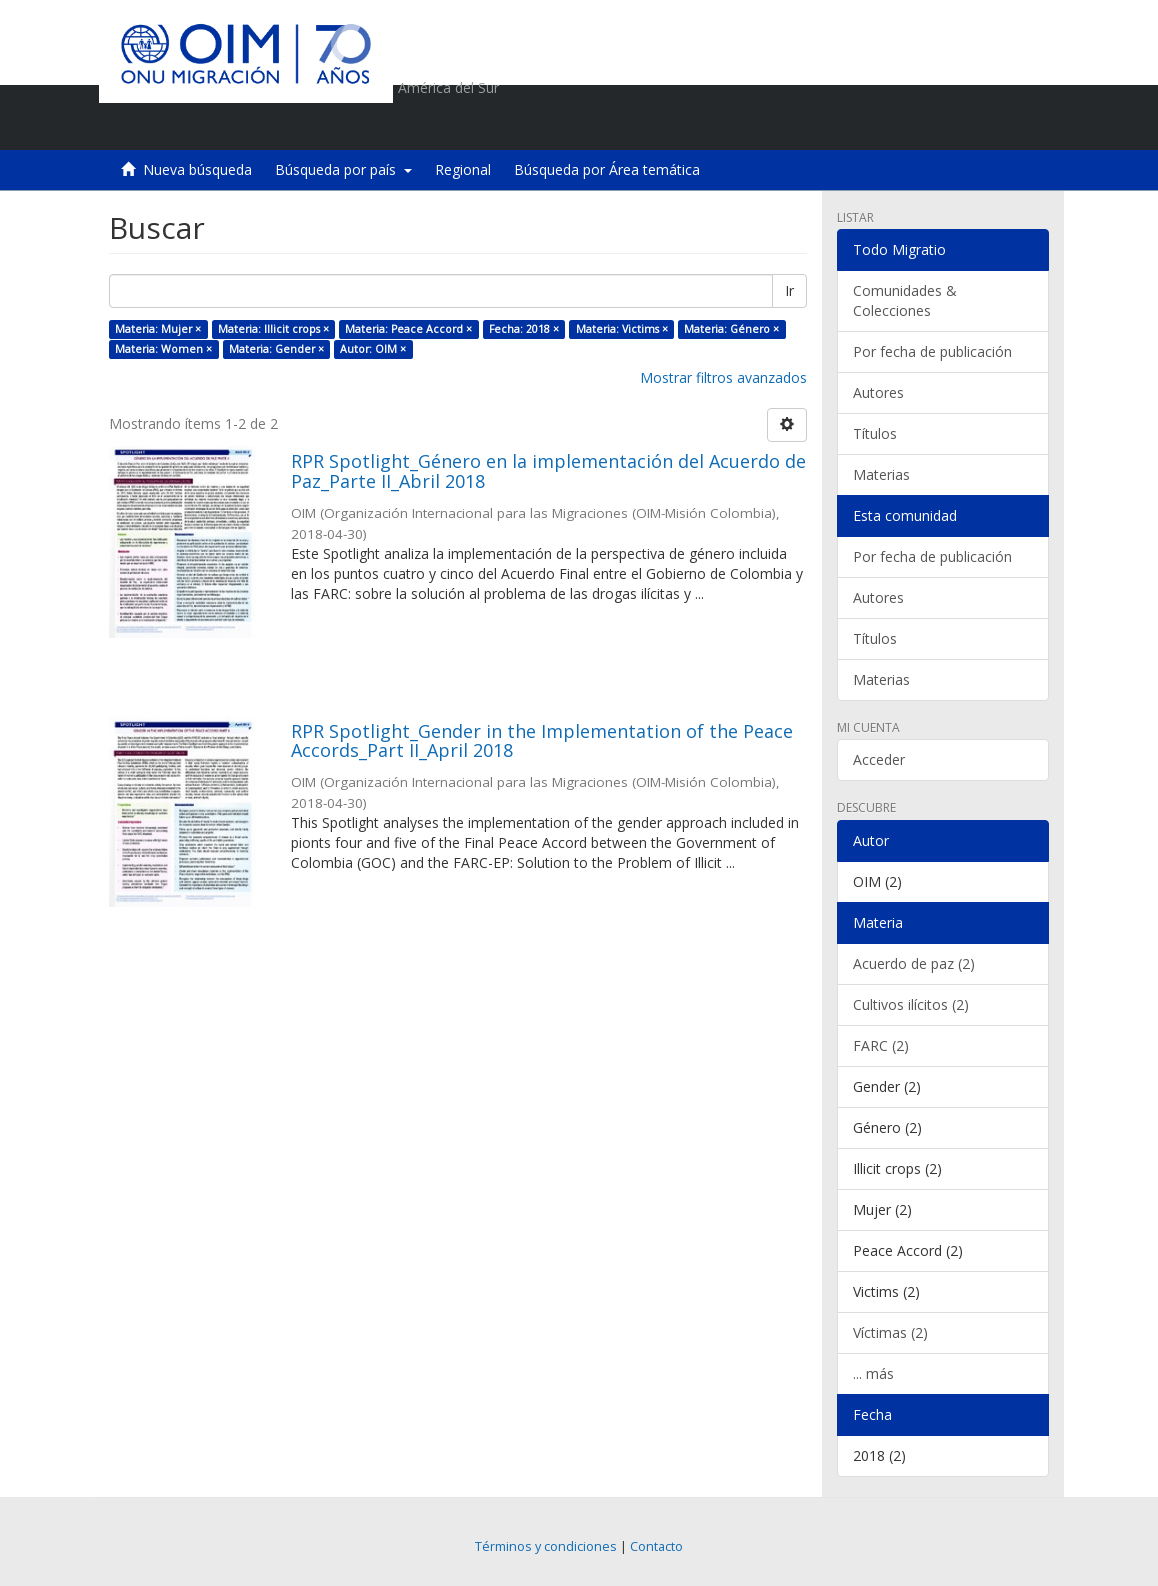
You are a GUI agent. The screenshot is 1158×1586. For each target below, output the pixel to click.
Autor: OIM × (373, 349)
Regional (463, 169)
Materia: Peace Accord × (408, 329)
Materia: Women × (163, 349)
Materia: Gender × (276, 349)
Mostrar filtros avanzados (723, 377)
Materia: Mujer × (158, 329)
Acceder (879, 759)
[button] (919, 125)
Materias (881, 474)
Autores (878, 392)
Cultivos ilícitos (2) (911, 1004)
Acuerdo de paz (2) (914, 963)
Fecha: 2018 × (524, 329)
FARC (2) (881, 1045)
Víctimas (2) (890, 1332)
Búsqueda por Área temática (607, 169)
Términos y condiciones (546, 1546)
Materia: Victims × (622, 329)
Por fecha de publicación (932, 351)
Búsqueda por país (343, 169)
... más (873, 1373)
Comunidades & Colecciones (905, 300)
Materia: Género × (731, 329)
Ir (789, 290)
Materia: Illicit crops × (273, 329)
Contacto (656, 1546)
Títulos (875, 433)
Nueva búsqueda (197, 169)
